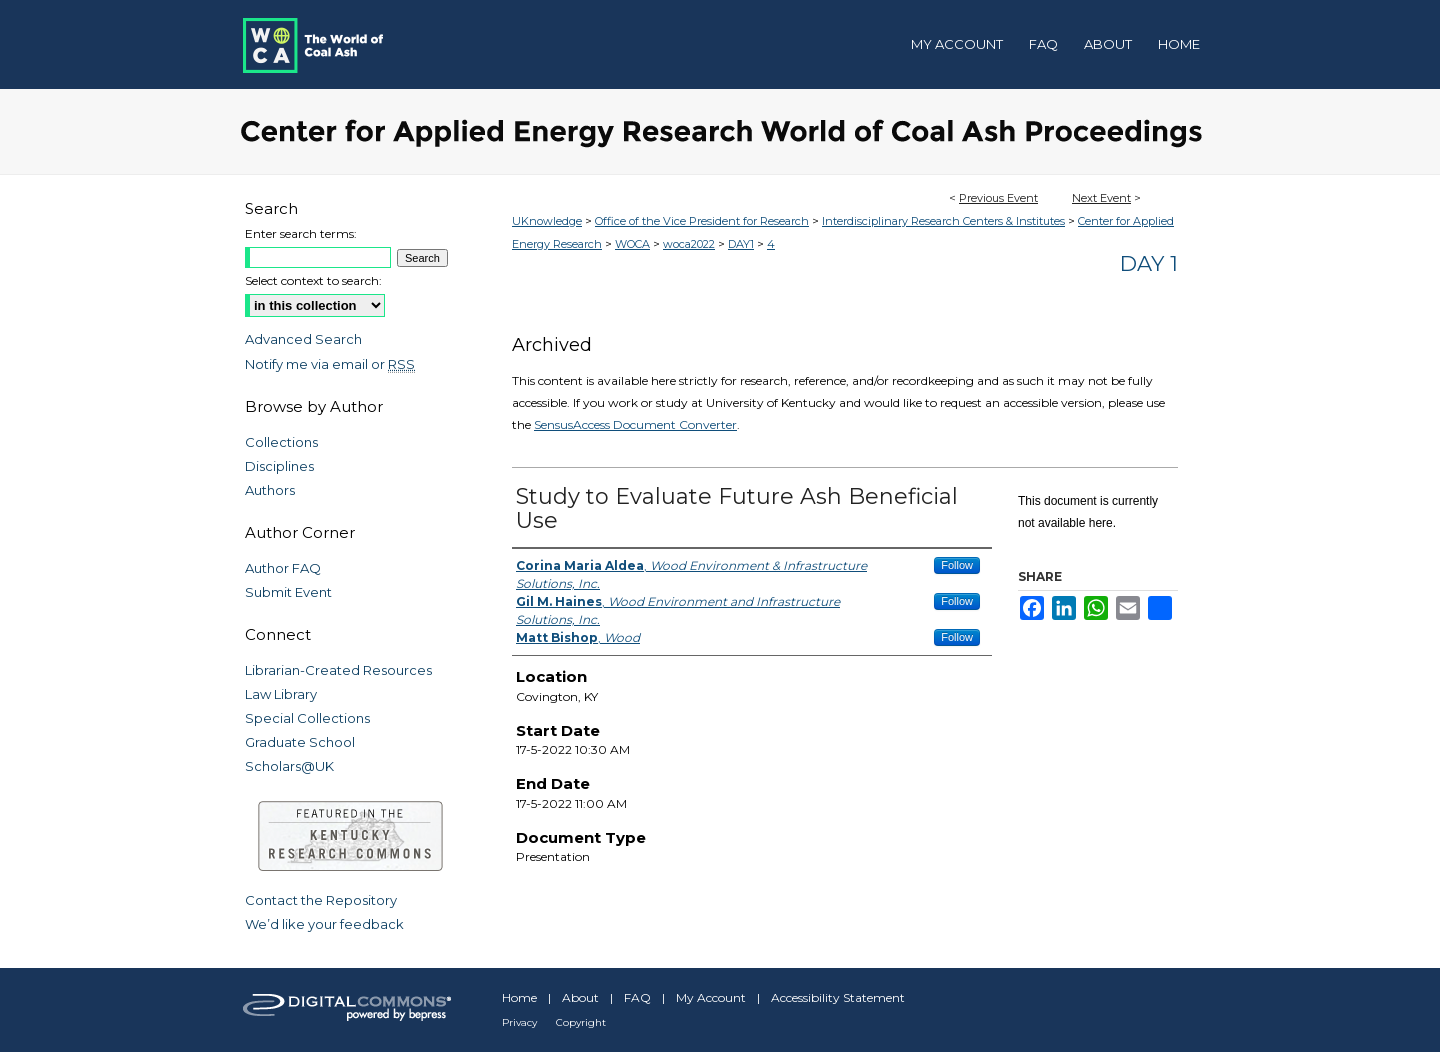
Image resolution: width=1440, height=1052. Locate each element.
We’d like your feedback (324, 924)
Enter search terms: (301, 233)
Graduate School (300, 742)
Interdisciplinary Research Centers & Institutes (943, 221)
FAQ (637, 997)
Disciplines (279, 466)
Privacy (519, 1022)
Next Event (1101, 198)
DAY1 (741, 244)
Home (519, 997)
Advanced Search (303, 339)
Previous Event (998, 198)
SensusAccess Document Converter (635, 424)
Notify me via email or (330, 364)
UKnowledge (547, 221)
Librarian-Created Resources (338, 670)
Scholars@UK (289, 766)
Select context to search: (313, 280)
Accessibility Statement (838, 997)
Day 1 (1149, 263)
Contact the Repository (321, 900)
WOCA (632, 244)
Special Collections (307, 718)
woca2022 (689, 244)
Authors (270, 490)
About (580, 997)
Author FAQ (283, 568)
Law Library (281, 694)
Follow (957, 565)
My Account (711, 997)
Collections (281, 442)
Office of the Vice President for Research (702, 221)
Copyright (581, 1022)
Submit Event (288, 592)
